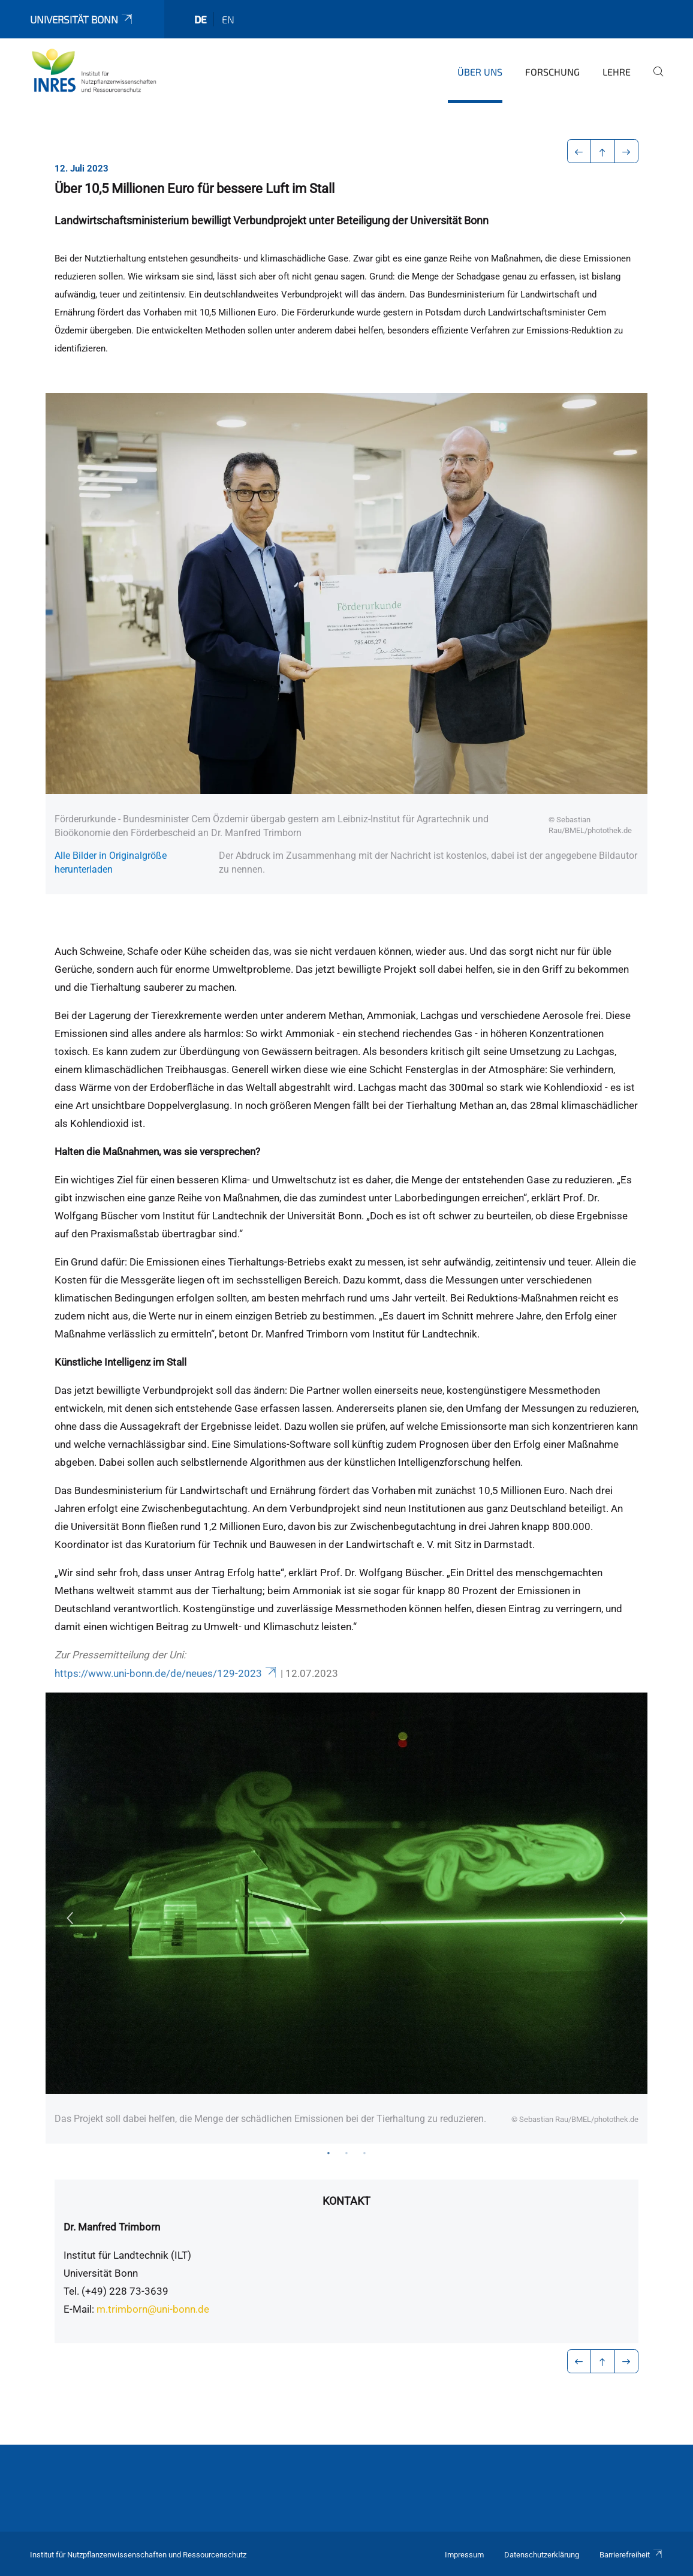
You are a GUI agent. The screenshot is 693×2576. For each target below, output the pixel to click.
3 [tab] (364, 2153)
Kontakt (346, 2201)
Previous (70, 1918)
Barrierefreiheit (631, 2554)
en (228, 19)
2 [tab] (346, 2153)
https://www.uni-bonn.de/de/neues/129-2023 (166, 1673)
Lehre (616, 71)
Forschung (552, 71)
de (200, 19)
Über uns (479, 71)
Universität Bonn (82, 19)
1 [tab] (329, 2153)
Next (623, 1918)
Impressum (464, 2554)
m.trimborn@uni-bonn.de (153, 2309)
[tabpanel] (346, 1918)
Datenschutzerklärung (541, 2554)
